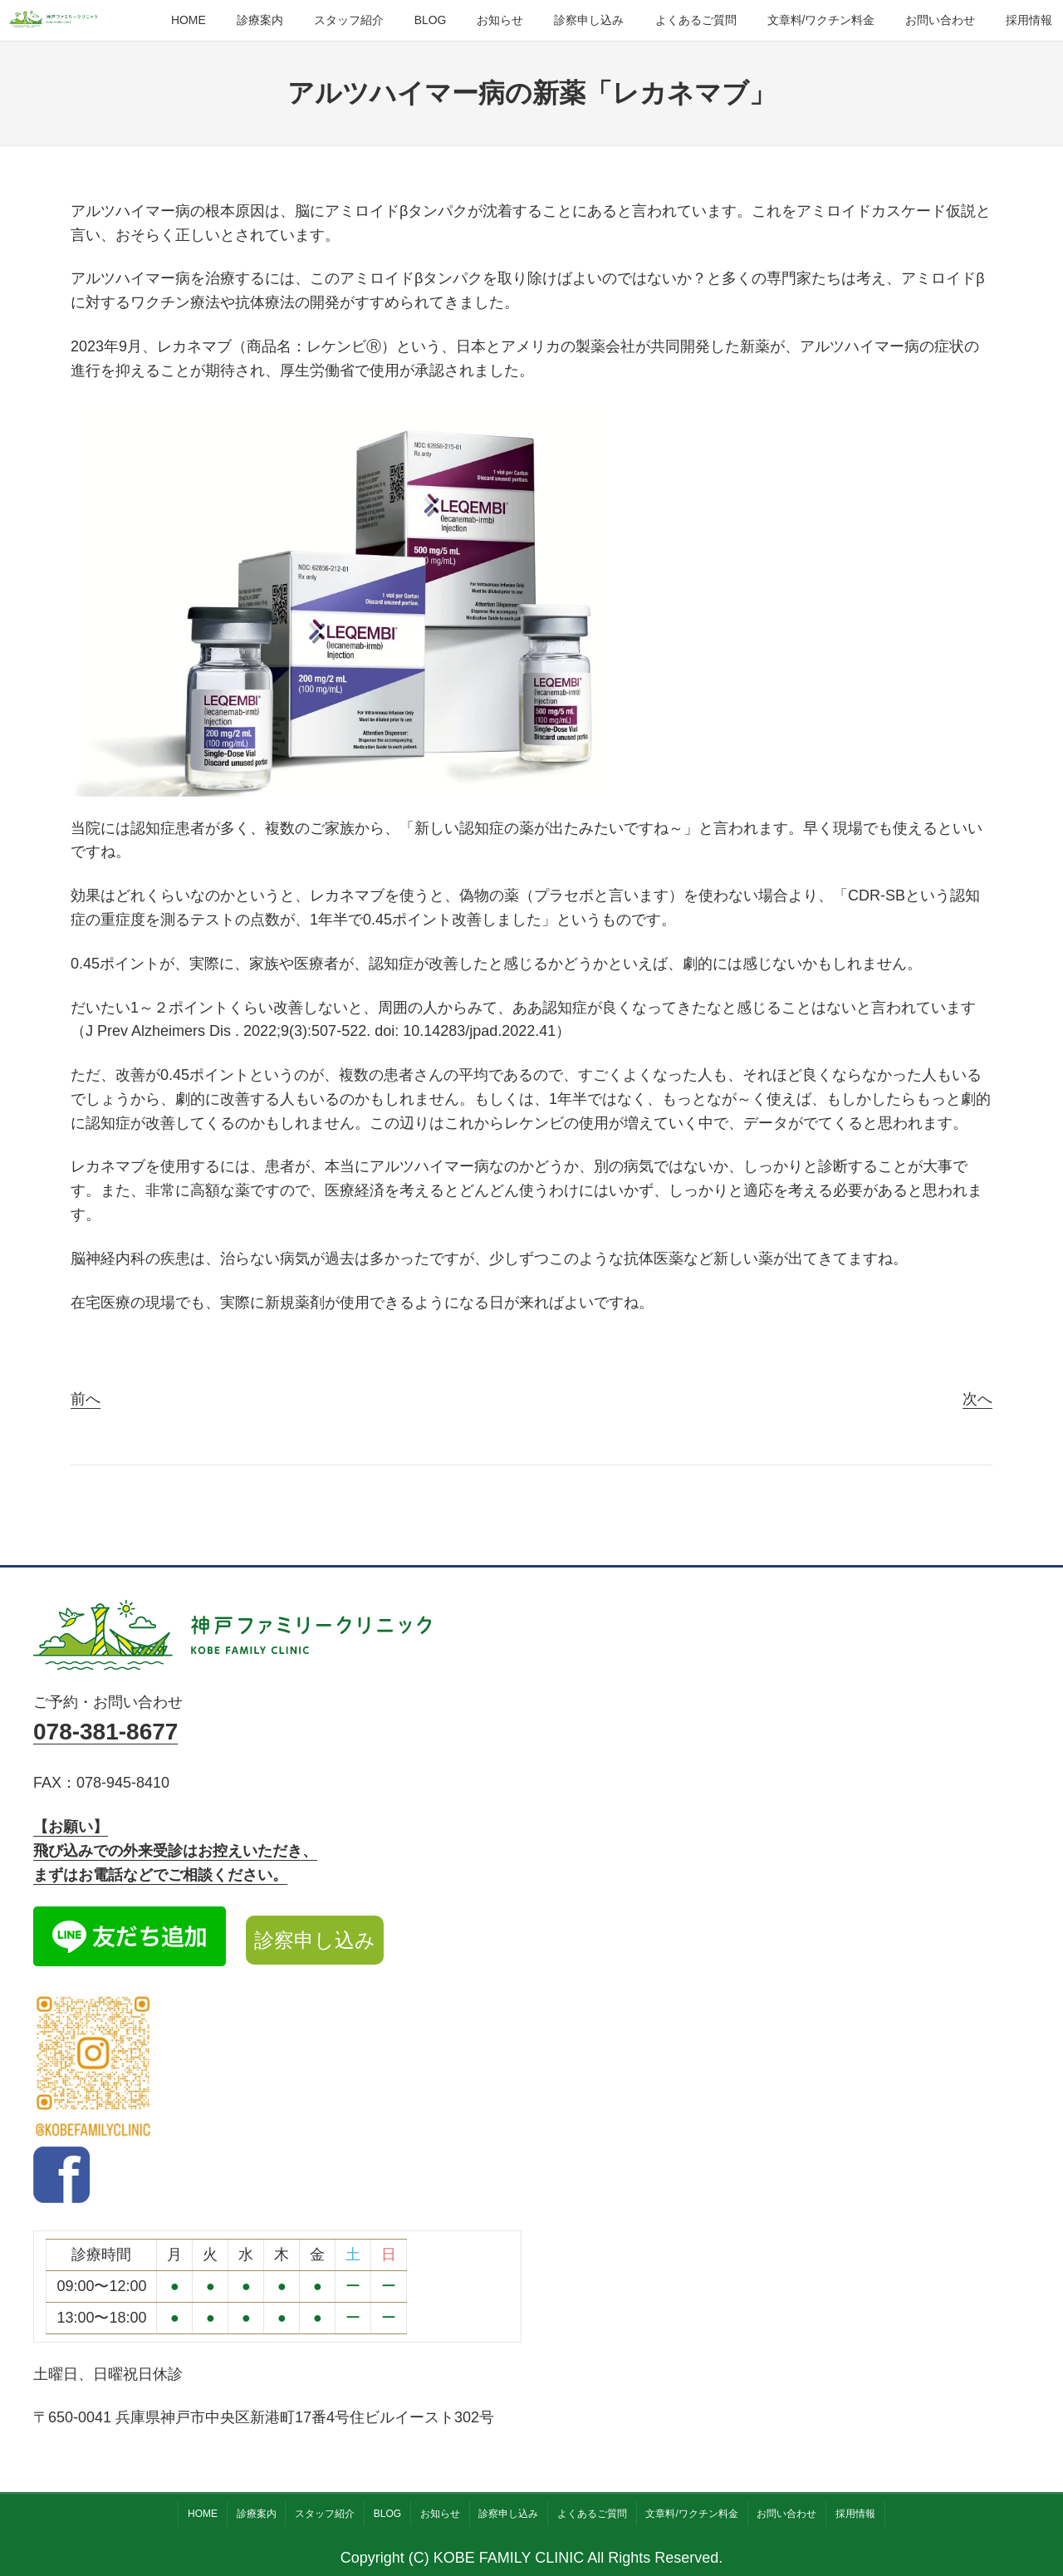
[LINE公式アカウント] (129, 1940)
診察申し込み (314, 1940)
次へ (977, 1399)
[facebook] (61, 2198)
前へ (85, 1399)
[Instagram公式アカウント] (93, 2070)
